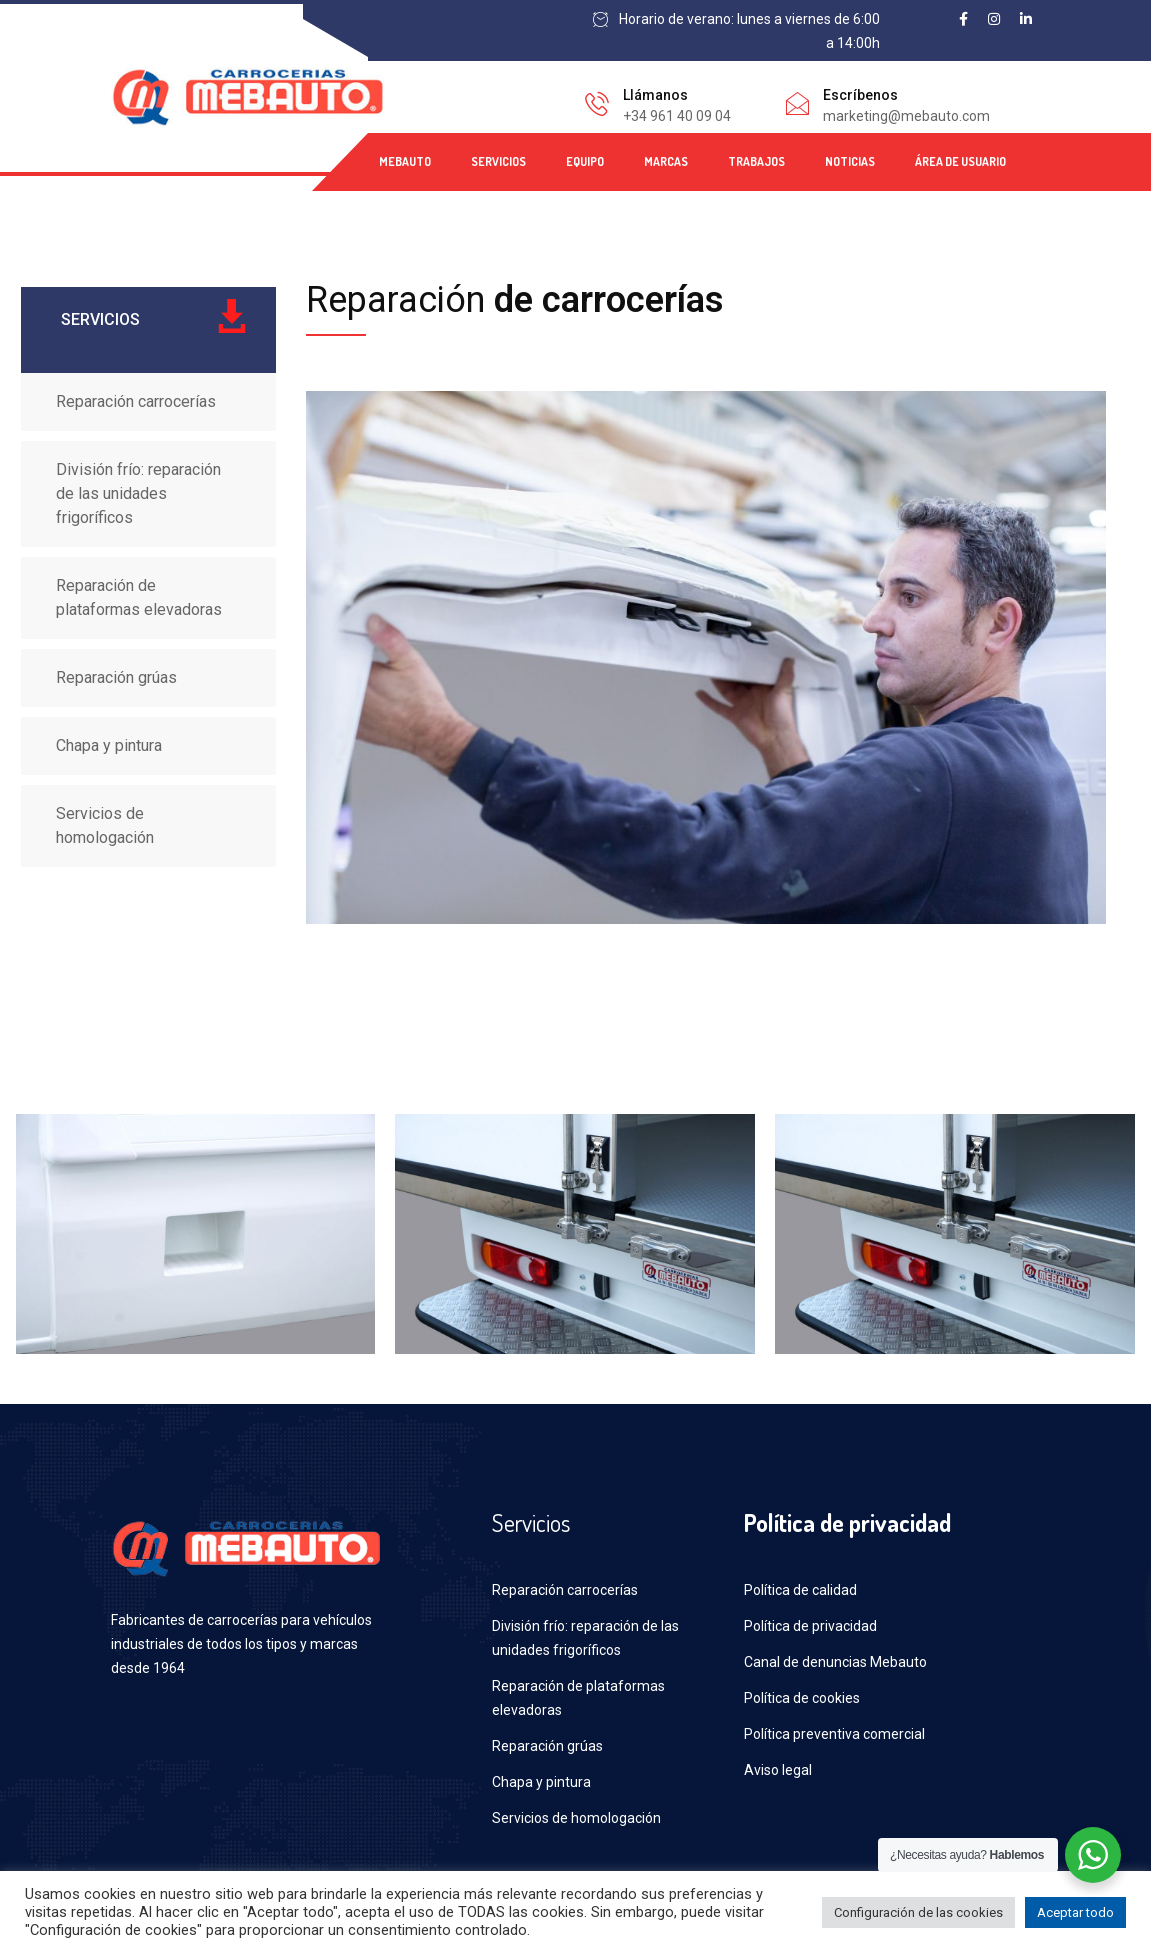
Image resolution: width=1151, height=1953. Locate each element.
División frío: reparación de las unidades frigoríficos (138, 493)
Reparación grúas (116, 677)
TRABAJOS (756, 161)
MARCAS (666, 161)
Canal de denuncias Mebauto (835, 1662)
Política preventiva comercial (834, 1734)
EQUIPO (585, 161)
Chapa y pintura (109, 745)
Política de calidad (800, 1590)
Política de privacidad (810, 1626)
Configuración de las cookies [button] (918, 1912)
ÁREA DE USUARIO (960, 161)
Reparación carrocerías (136, 401)
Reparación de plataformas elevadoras (139, 597)
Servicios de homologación (105, 825)
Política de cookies (802, 1698)
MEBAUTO (405, 161)
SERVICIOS (498, 161)
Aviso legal (778, 1770)
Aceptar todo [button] (1075, 1912)
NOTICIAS (850, 161)
